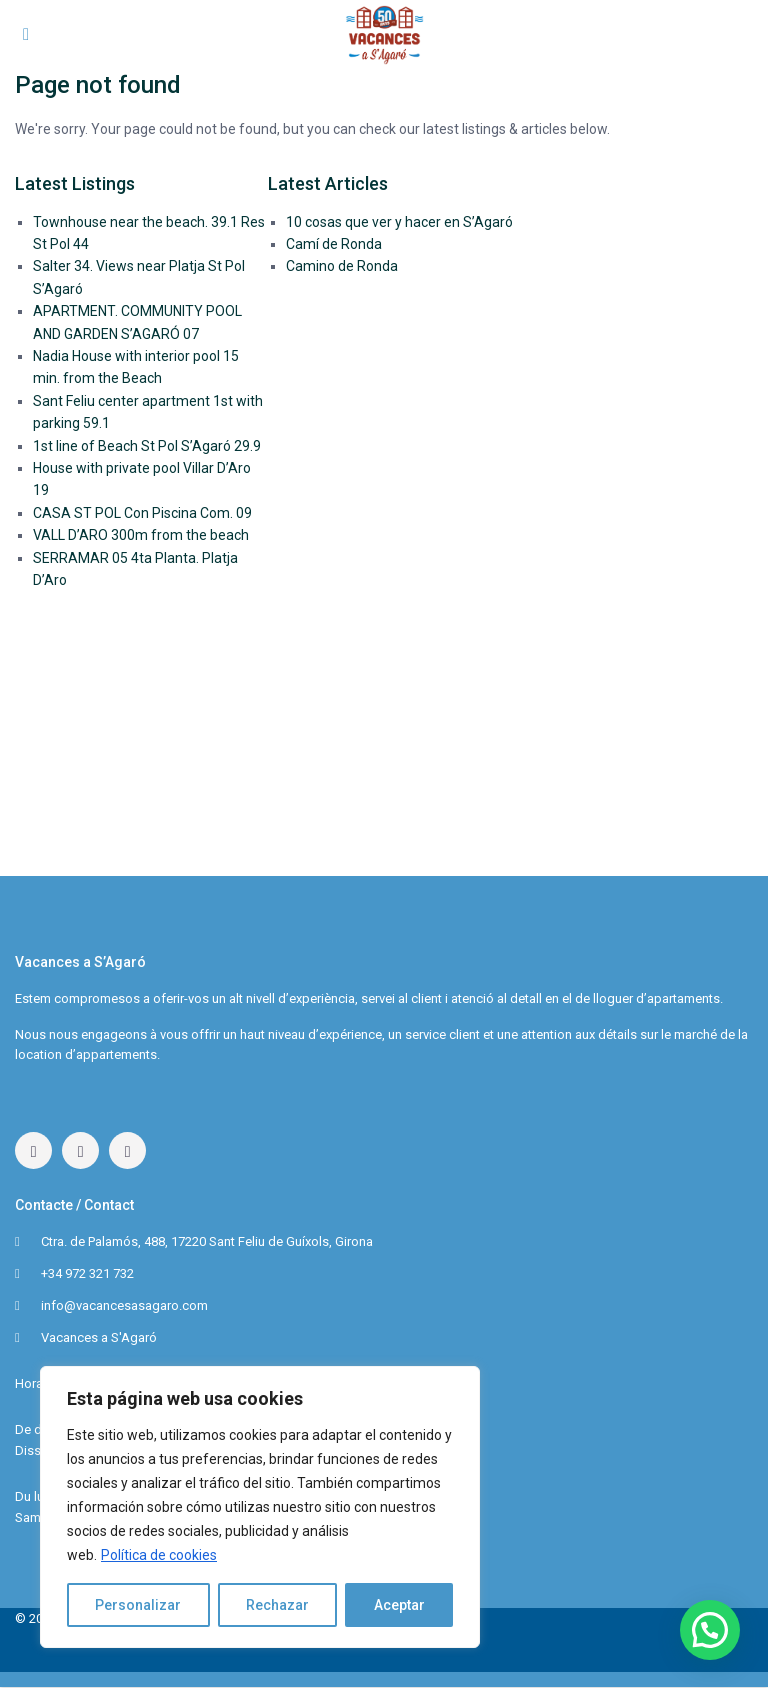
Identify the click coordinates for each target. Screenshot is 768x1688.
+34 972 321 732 (87, 1273)
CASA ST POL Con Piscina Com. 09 (142, 513)
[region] (260, 1507)
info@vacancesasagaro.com (124, 1305)
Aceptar (399, 1605)
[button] (710, 1630)
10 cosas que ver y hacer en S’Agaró (399, 222)
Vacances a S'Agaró (99, 1337)
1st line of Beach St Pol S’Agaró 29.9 (147, 446)
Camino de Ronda (342, 266)
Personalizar (138, 1605)
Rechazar (277, 1605)
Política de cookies (159, 1555)
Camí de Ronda (334, 244)
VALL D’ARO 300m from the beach (141, 535)
